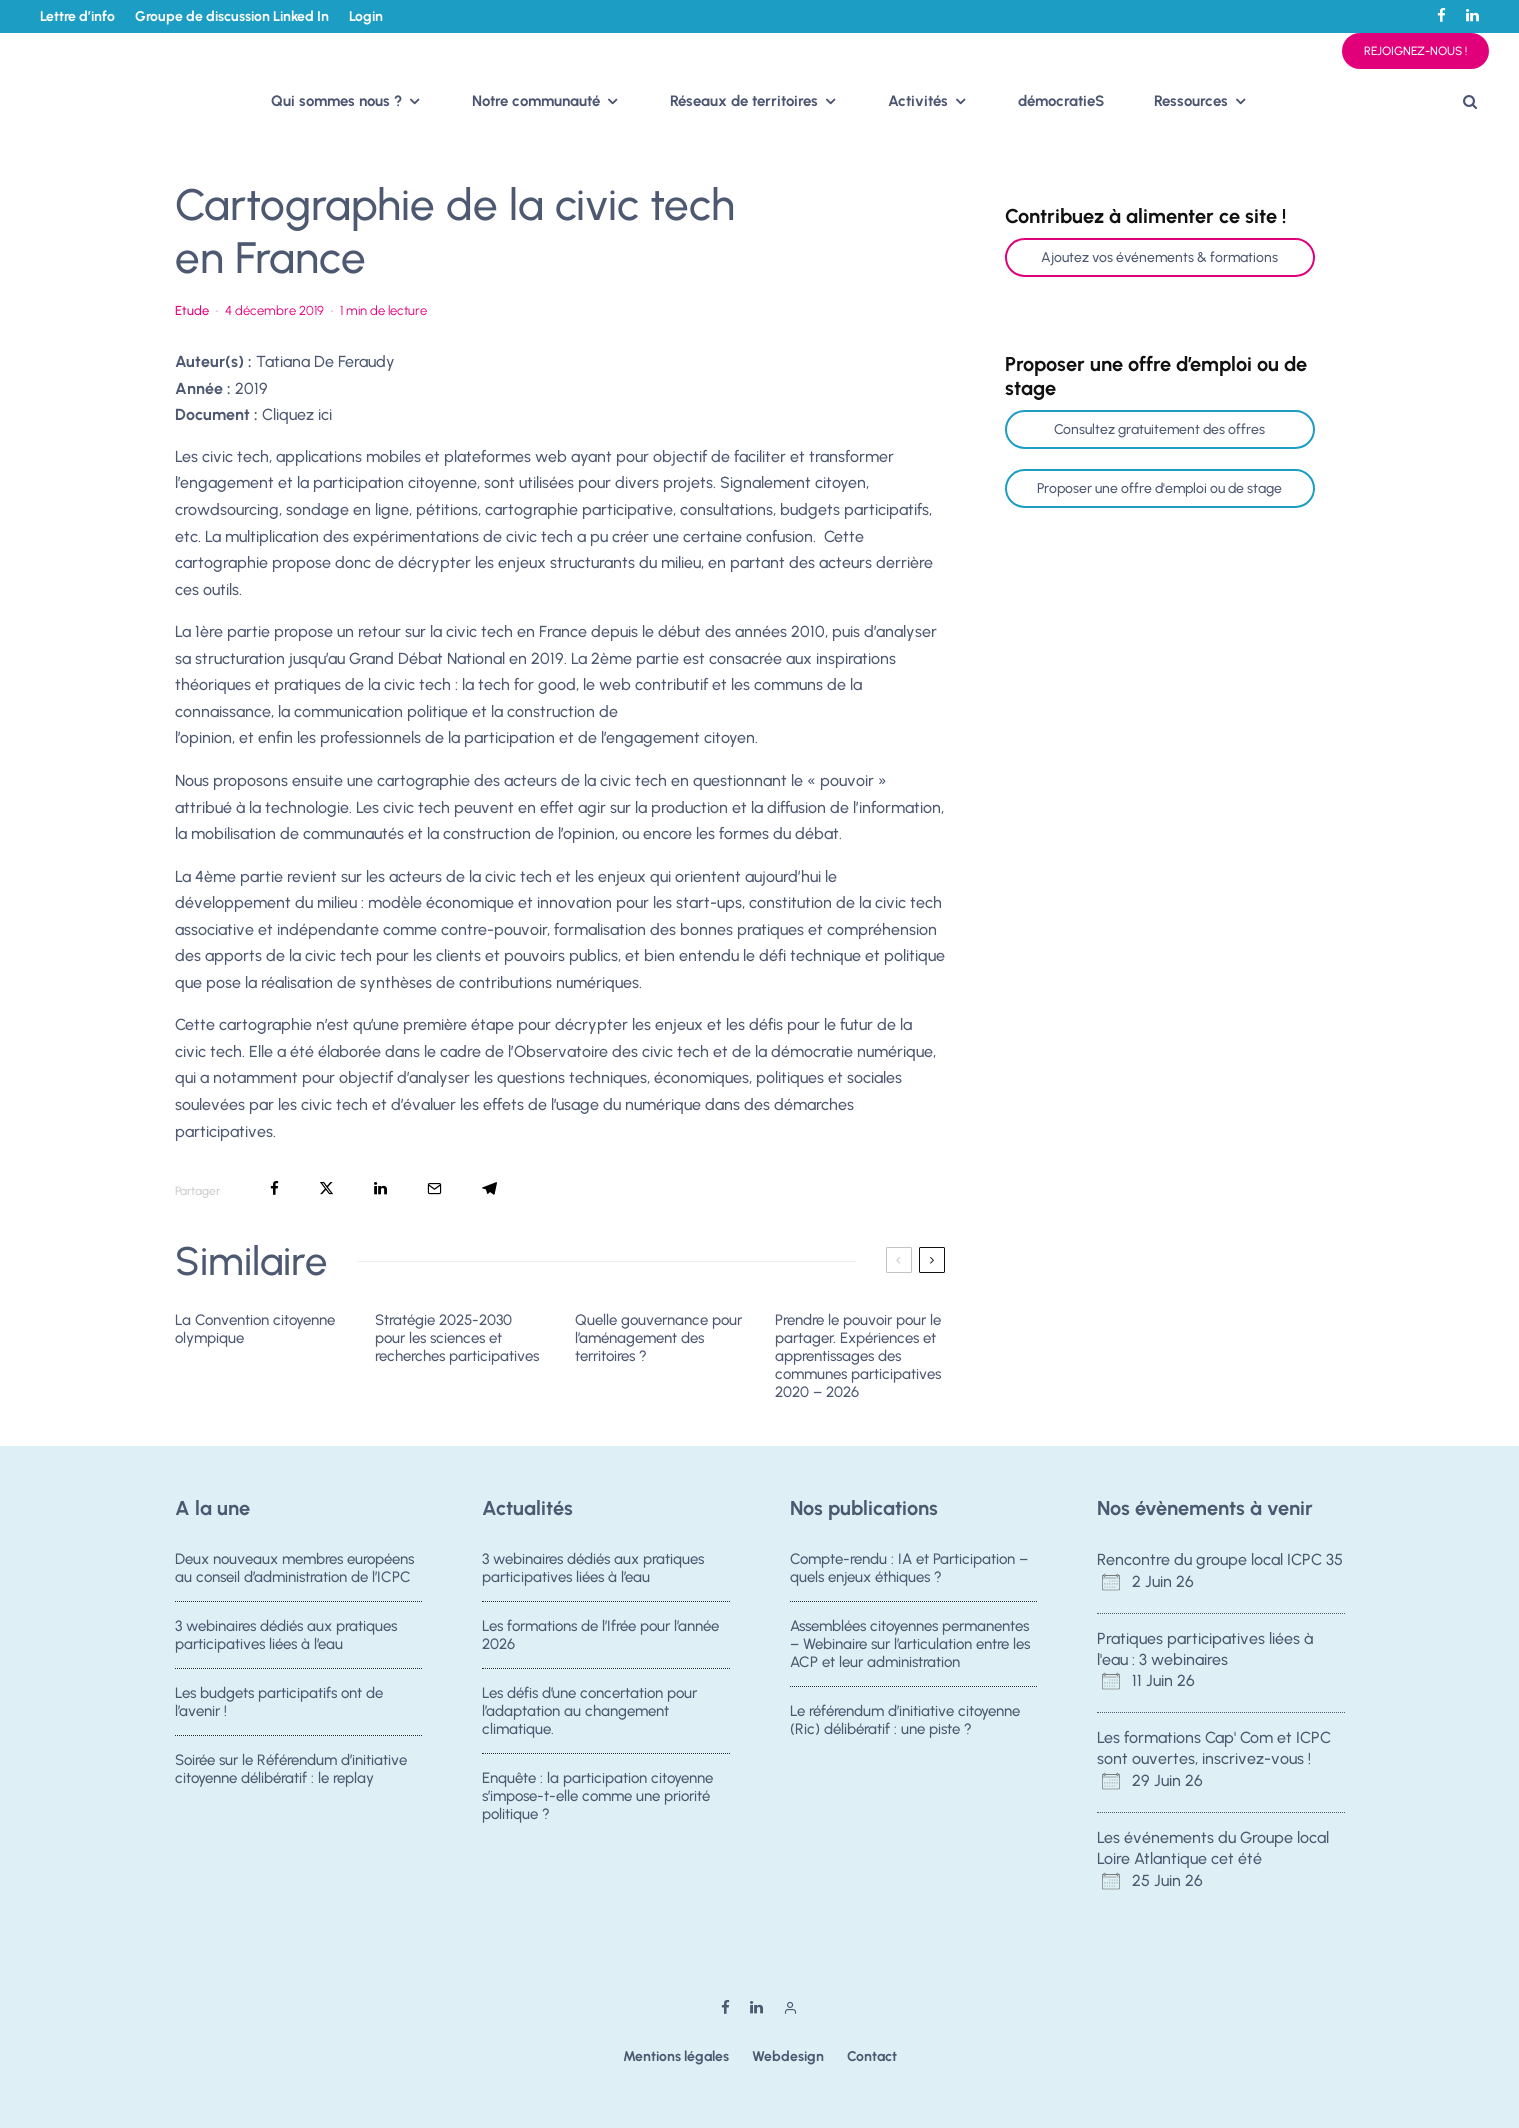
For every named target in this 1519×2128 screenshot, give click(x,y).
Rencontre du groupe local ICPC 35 (1220, 1559)
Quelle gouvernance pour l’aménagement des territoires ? (658, 1338)
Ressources (1191, 101)
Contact (872, 2056)
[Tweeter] (326, 1188)
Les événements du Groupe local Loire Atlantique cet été (1213, 1848)
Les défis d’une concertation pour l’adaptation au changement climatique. (589, 1713)
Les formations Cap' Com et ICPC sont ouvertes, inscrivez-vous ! (1214, 1748)
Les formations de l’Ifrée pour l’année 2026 (600, 1635)
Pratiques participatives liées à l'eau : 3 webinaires (1205, 1649)
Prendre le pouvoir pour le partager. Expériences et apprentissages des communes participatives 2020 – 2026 (858, 1356)
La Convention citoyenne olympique (255, 1329)
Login (366, 16)
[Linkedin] (1472, 15)
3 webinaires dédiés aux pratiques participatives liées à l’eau (286, 1635)
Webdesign (788, 2056)
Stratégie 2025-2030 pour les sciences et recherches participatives (457, 1338)
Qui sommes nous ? (336, 101)
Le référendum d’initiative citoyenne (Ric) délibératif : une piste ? (905, 1722)
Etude (192, 310)
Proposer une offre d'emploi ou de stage (1159, 488)
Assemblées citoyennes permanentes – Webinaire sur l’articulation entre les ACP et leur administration (910, 1644)
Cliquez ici (297, 414)
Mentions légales (676, 2056)
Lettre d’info (77, 16)
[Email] (434, 1188)
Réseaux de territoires (744, 101)
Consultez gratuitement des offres (1159, 429)
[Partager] (274, 1188)
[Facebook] (1441, 15)
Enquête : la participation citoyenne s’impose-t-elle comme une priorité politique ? (597, 1804)
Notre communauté (536, 101)
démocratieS (1061, 101)
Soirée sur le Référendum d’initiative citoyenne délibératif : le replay (291, 1777)
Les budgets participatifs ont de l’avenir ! (279, 1704)
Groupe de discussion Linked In (232, 16)
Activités (918, 101)
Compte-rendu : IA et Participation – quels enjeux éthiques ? (909, 1568)
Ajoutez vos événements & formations (1159, 257)
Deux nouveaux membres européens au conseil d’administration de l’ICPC (294, 1568)
